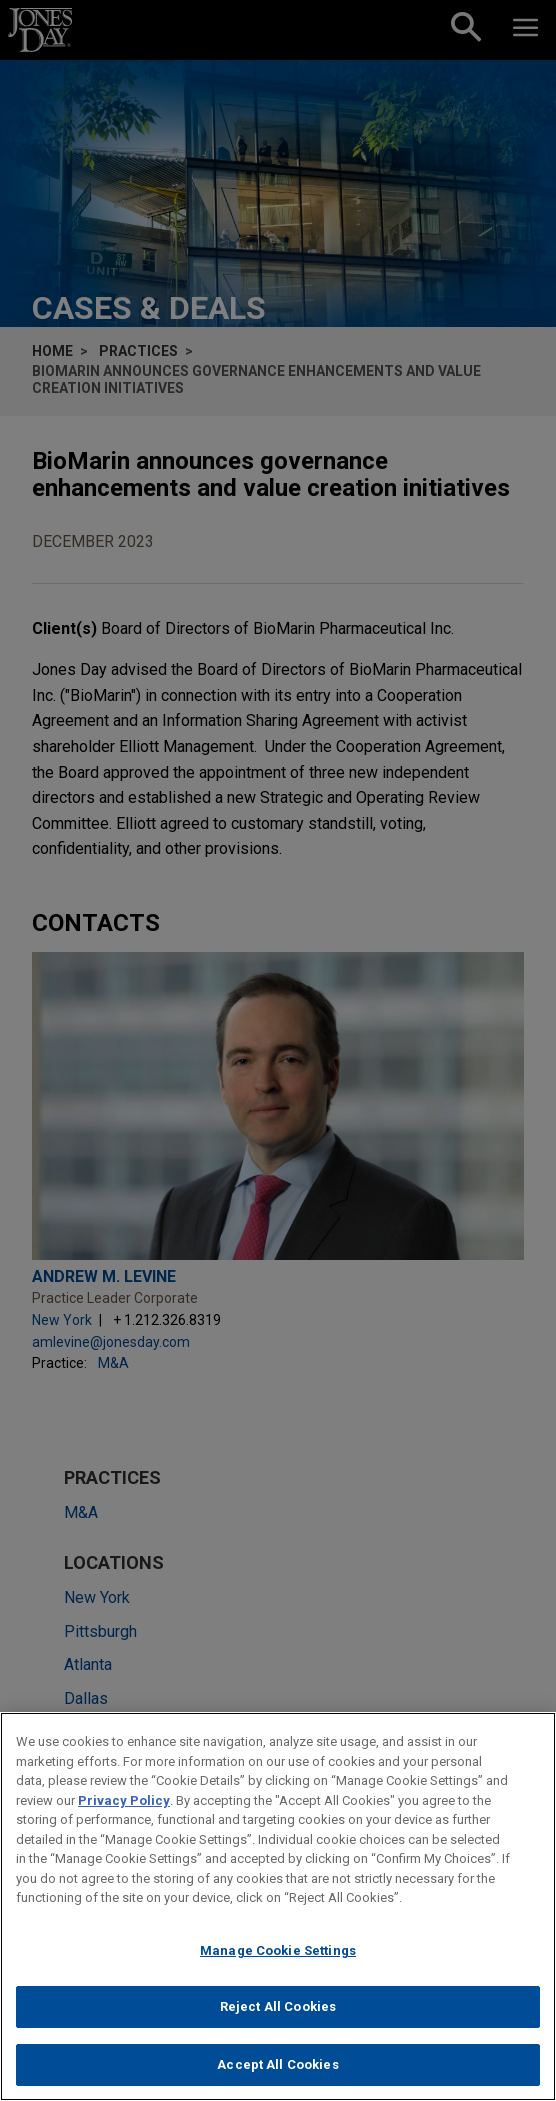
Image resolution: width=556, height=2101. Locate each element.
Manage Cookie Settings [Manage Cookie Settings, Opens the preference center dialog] (278, 1961)
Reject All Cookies (278, 2017)
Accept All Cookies (277, 2075)
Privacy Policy (124, 1811)
